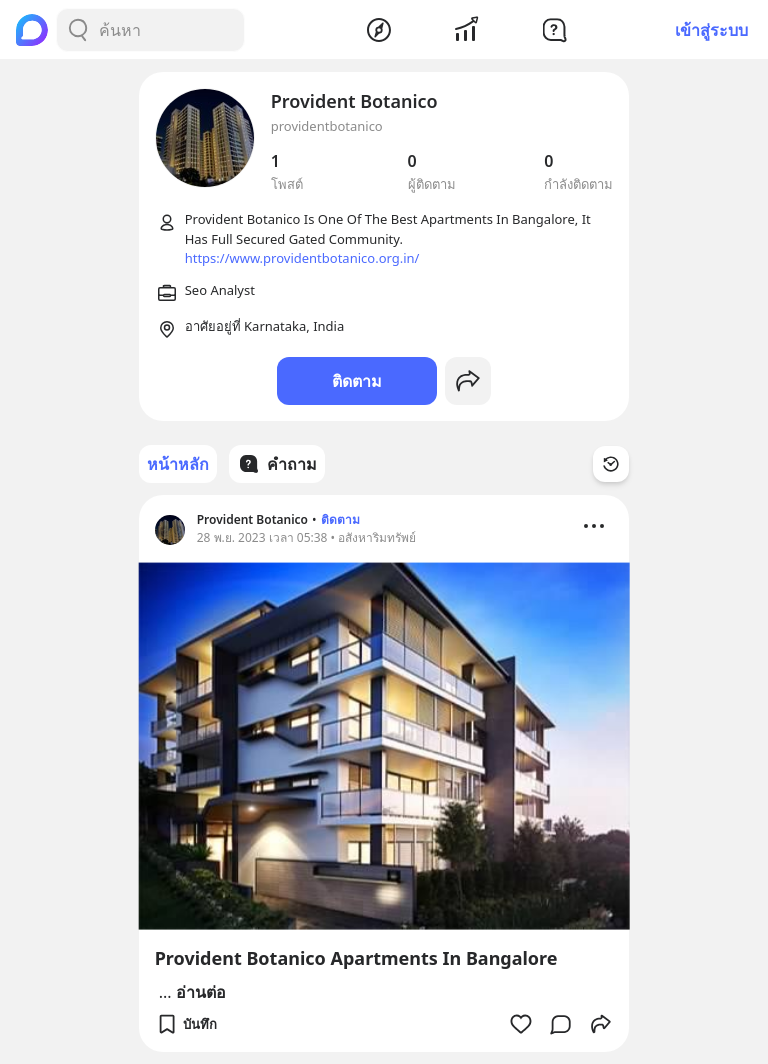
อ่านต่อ (201, 992)
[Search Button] (78, 30)
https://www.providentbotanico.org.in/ (302, 258)
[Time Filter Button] (611, 464)
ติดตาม (357, 381)
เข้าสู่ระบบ (711, 30)
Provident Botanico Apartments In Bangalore (356, 958)
